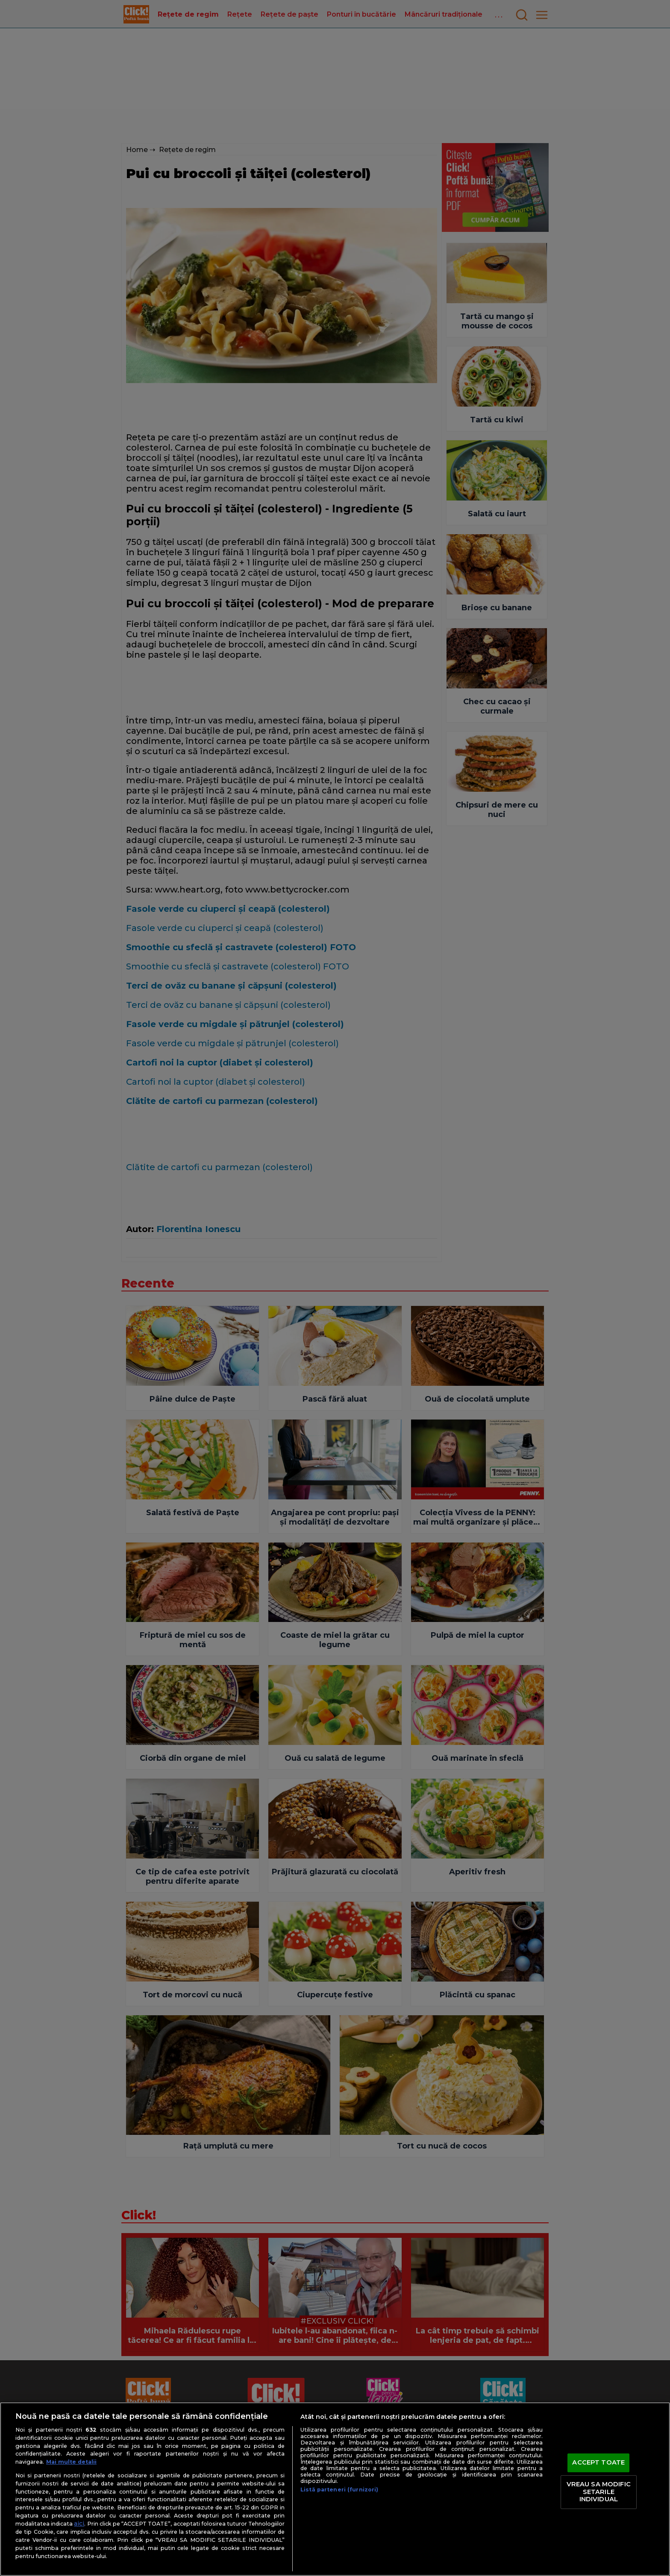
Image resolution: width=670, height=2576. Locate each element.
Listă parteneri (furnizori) (339, 2489)
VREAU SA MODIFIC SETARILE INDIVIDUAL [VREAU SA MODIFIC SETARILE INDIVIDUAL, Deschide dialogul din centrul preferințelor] (599, 2491)
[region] (335, 2489)
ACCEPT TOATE (598, 2463)
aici (79, 2523)
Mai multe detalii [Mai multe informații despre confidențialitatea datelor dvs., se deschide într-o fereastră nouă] (71, 2462)
